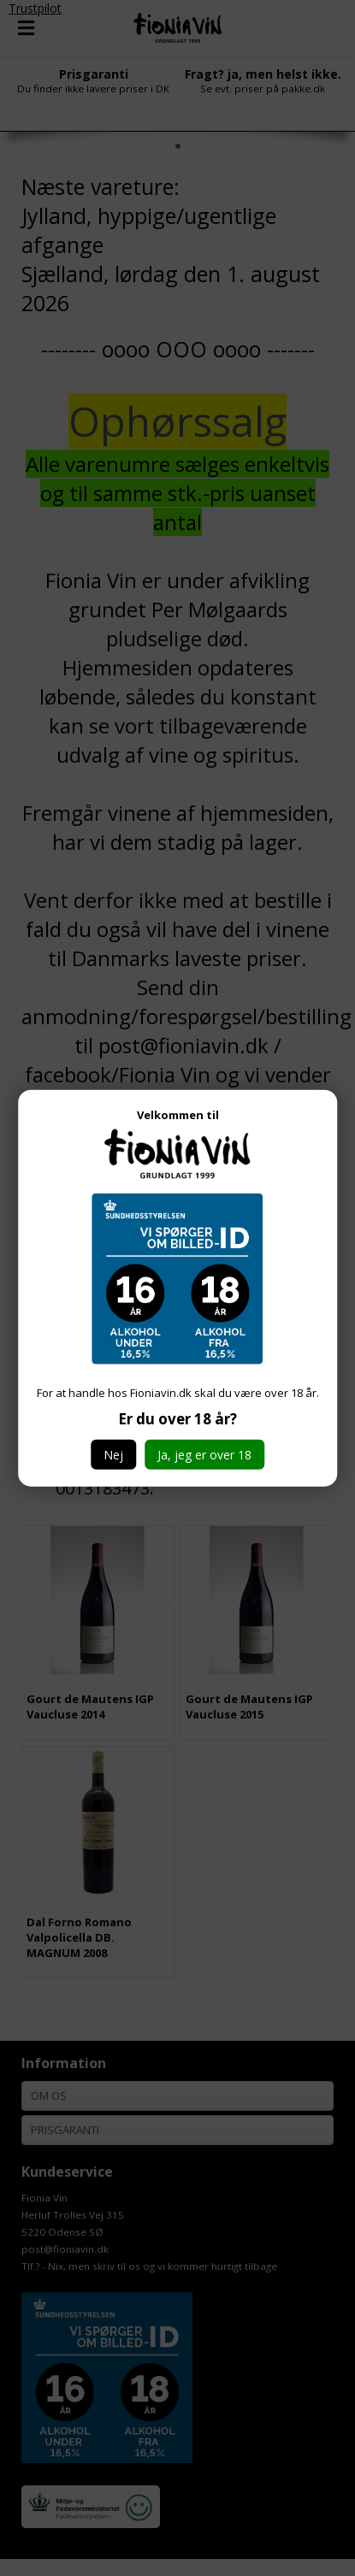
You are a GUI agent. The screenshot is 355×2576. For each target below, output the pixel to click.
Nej (113, 1455)
